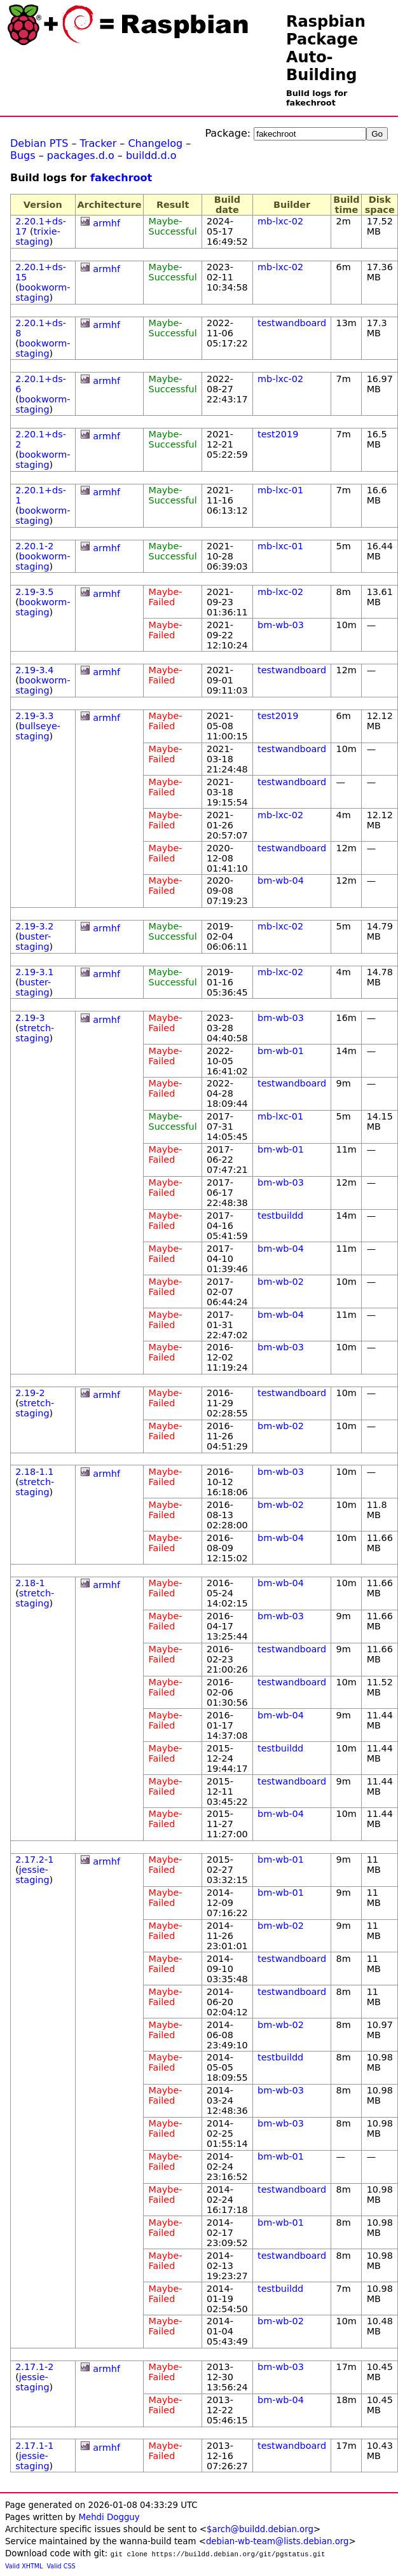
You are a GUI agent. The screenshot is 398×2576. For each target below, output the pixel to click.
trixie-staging (37, 236)
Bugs (23, 155)
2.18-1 (30, 1583)
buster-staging (33, 941)
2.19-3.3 (34, 716)
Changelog (155, 143)
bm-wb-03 (280, 625)
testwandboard (291, 323)
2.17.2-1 (34, 1859)
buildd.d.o (151, 155)
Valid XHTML (24, 2566)
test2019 (277, 434)
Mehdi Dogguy (108, 2517)
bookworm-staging (42, 292)
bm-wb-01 (280, 1051)
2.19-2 (30, 1393)
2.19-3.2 (34, 926)
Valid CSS (61, 2566)
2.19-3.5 (34, 592)
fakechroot (121, 178)
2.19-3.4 (34, 670)
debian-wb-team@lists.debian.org (277, 2541)
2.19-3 (30, 1018)
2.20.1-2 (34, 546)
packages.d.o (80, 155)
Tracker (98, 143)
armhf (106, 223)
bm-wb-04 (280, 880)
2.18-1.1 (34, 1472)
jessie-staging (32, 1875)
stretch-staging (34, 1033)
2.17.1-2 (34, 2367)
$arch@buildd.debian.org (260, 2529)
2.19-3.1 (34, 972)
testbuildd (280, 1215)
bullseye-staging (37, 731)
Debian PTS (39, 143)
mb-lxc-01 (280, 490)
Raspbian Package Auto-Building (326, 48)
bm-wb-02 (280, 1282)
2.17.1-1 (34, 2446)
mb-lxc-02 (280, 221)
